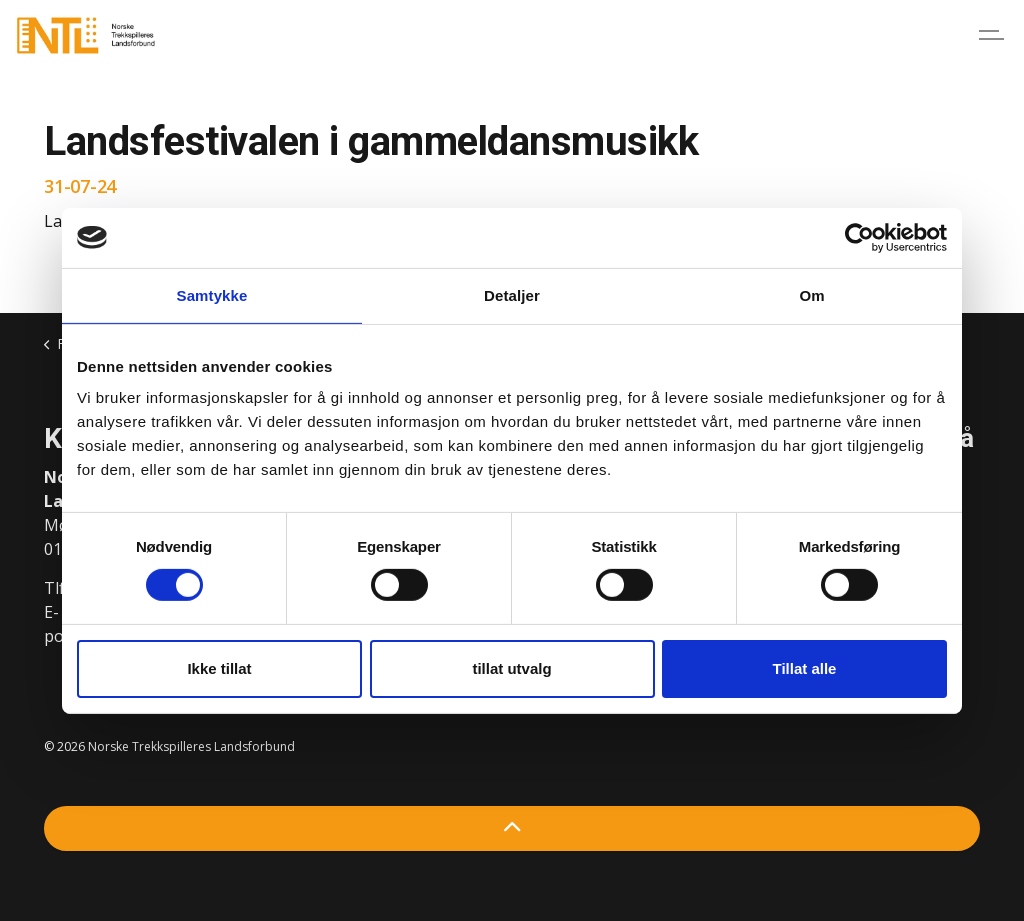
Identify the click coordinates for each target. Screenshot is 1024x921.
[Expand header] (994, 35)
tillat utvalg (511, 668)
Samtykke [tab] (212, 294)
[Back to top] (512, 828)
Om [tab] (811, 294)
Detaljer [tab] (512, 294)
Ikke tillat (219, 668)
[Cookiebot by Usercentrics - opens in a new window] (859, 237)
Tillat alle (805, 668)
